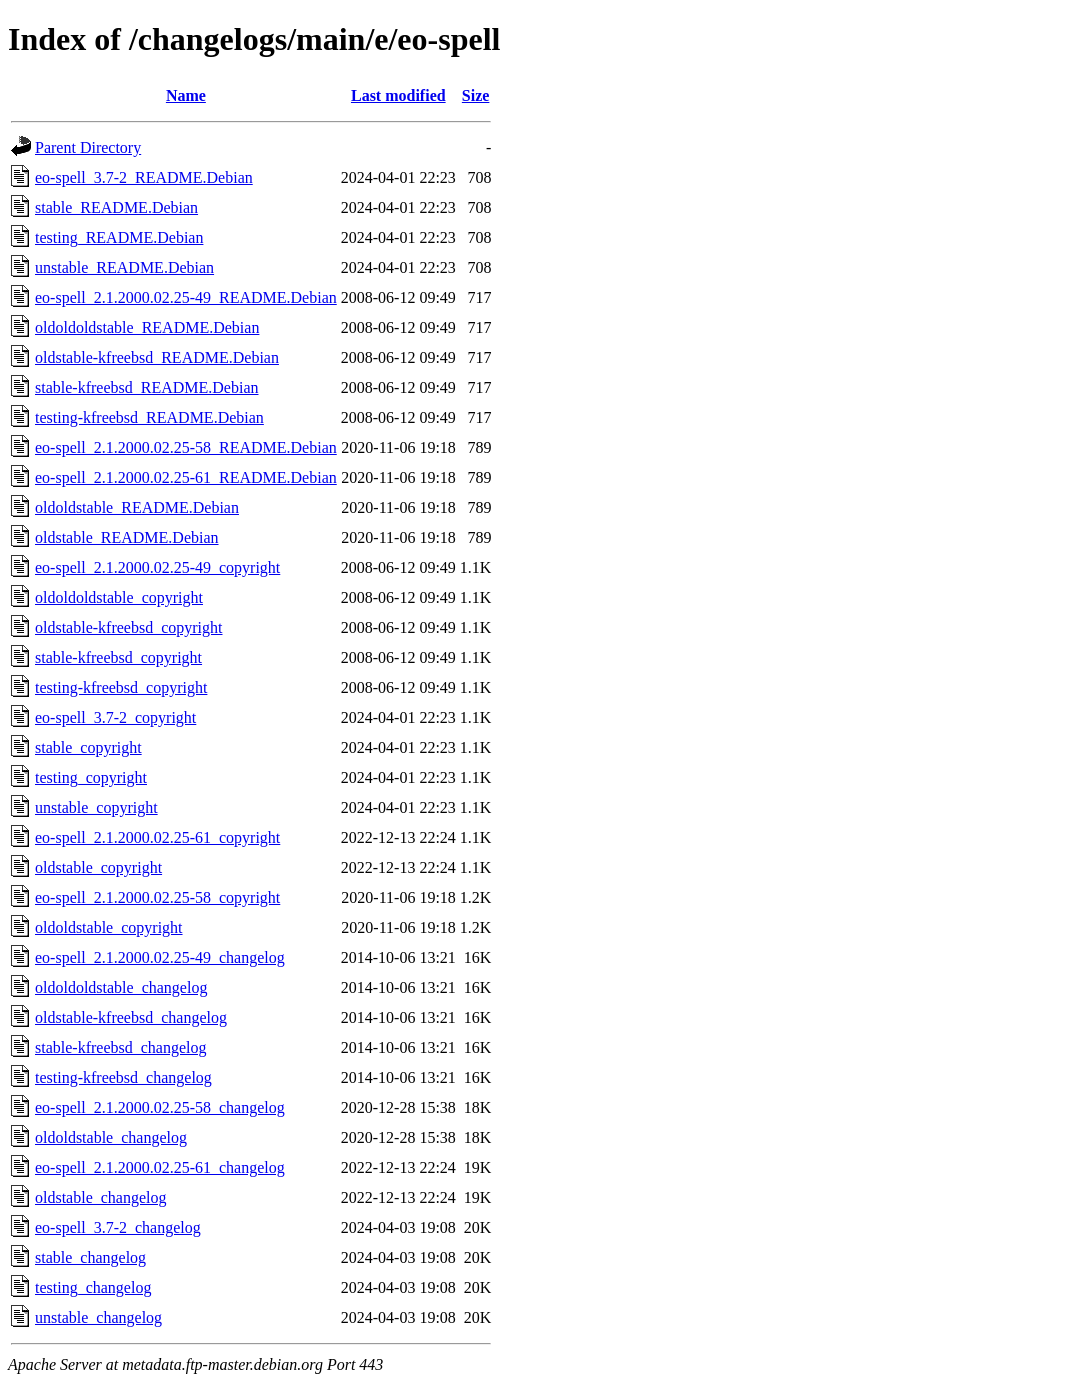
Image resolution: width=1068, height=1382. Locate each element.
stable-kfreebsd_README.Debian (147, 387)
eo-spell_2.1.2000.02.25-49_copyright (157, 567)
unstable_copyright (96, 807)
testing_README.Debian (119, 237)
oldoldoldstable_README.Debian (147, 327)
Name (186, 95)
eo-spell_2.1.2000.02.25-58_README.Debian (186, 447)
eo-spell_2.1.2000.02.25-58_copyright (157, 897)
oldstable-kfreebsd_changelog (131, 1017)
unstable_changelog (98, 1317)
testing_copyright (91, 777)
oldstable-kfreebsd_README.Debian (157, 357)
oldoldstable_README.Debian (137, 507)
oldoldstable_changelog (111, 1137)
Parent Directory (88, 147)
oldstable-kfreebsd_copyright (129, 627)
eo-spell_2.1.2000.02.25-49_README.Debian (186, 297)
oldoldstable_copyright (109, 927)
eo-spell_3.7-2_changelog (118, 1227)
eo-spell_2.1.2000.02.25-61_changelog (160, 1167)
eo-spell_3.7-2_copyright (115, 717)
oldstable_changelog (101, 1197)
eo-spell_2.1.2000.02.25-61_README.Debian (186, 477)
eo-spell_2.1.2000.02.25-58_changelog (160, 1107)
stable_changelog (90, 1257)
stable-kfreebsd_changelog (120, 1047)
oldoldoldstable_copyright (119, 597)
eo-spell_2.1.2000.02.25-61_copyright (157, 837)
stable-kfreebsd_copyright (118, 657)
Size (476, 95)
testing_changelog (93, 1287)
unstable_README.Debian (124, 267)
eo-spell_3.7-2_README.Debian (144, 177)
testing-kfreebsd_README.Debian (149, 417)
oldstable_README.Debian (127, 537)
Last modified (398, 95)
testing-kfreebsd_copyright (121, 687)
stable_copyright (88, 747)
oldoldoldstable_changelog (121, 987)
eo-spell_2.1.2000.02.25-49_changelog (160, 957)
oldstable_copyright (98, 867)
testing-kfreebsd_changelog (123, 1077)
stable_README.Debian (116, 207)
